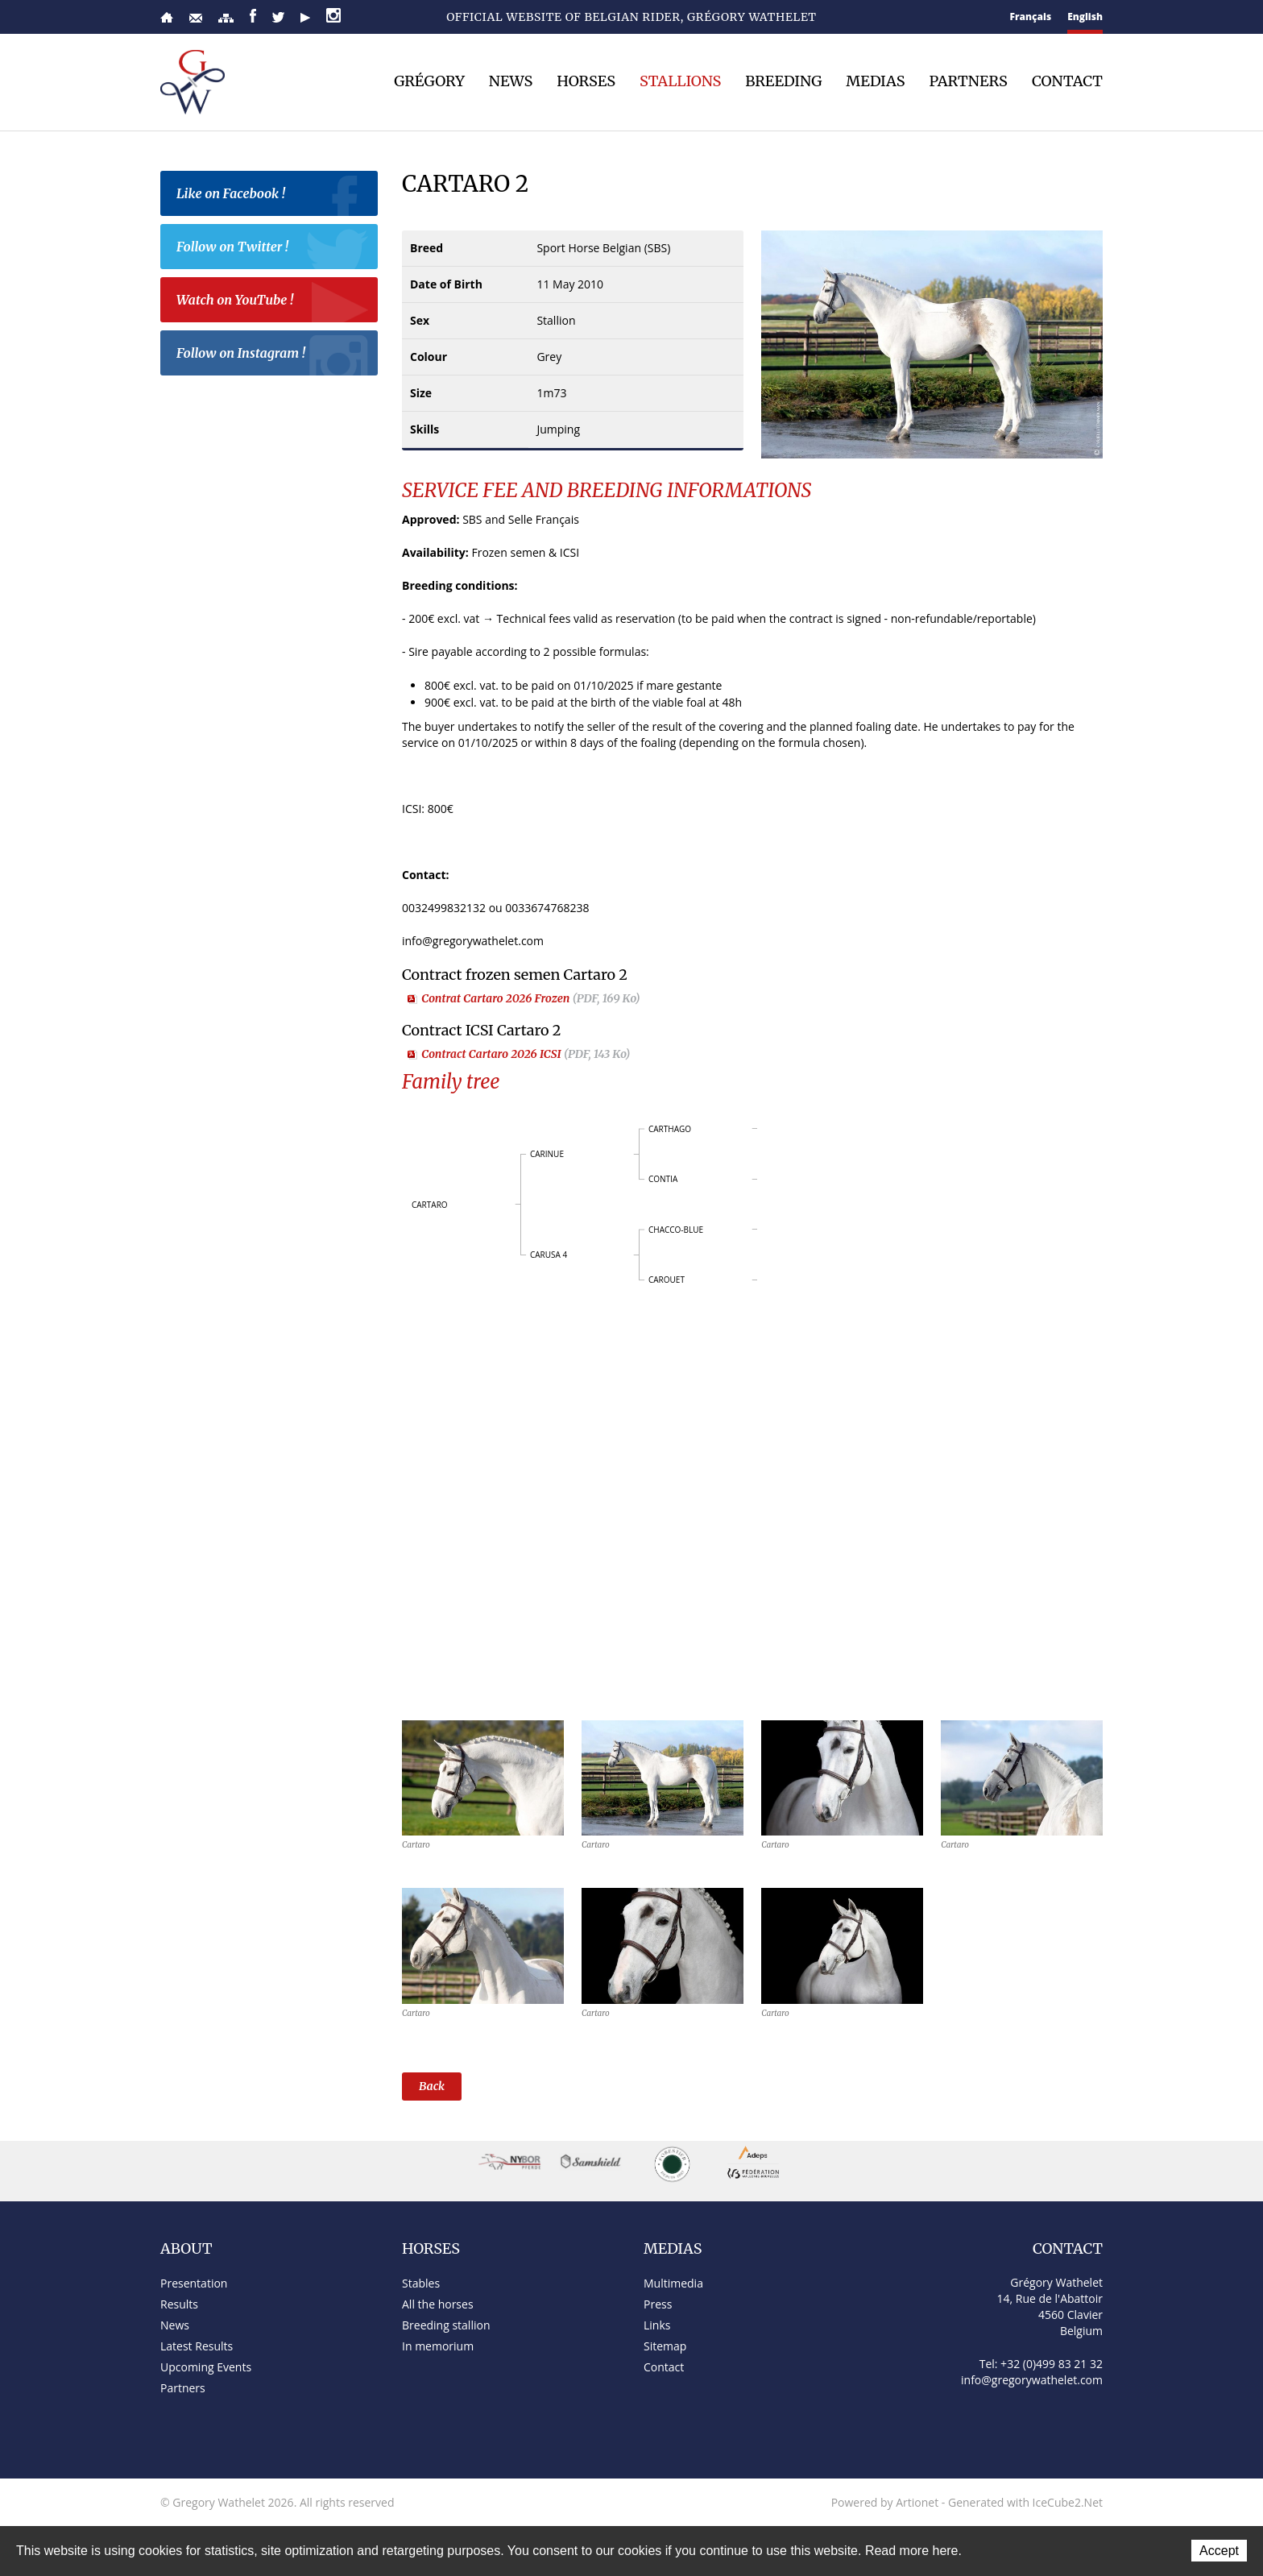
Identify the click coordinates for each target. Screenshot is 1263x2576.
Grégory (429, 81)
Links (657, 2325)
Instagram (333, 15)
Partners (968, 81)
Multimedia (673, 2283)
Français (1031, 16)
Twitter (278, 17)
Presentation (193, 2283)
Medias (875, 81)
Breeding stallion (446, 2325)
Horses (586, 81)
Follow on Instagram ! (273, 355)
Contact (195, 18)
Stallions (680, 81)
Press (658, 2304)
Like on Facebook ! (273, 196)
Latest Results (196, 2346)
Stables (421, 2283)
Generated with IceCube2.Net (1025, 2502)
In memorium (438, 2346)
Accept (1219, 2550)
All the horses (438, 2304)
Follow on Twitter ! (273, 249)
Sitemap (226, 18)
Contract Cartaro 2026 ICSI (525, 1054)
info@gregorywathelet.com (1032, 2379)
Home (166, 17)
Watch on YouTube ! (273, 302)
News (510, 81)
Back (432, 2086)
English (1085, 16)
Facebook (253, 16)
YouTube (305, 18)
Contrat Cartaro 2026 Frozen (530, 998)
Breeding (783, 81)
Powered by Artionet (885, 2502)
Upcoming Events (205, 2367)
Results (179, 2304)
